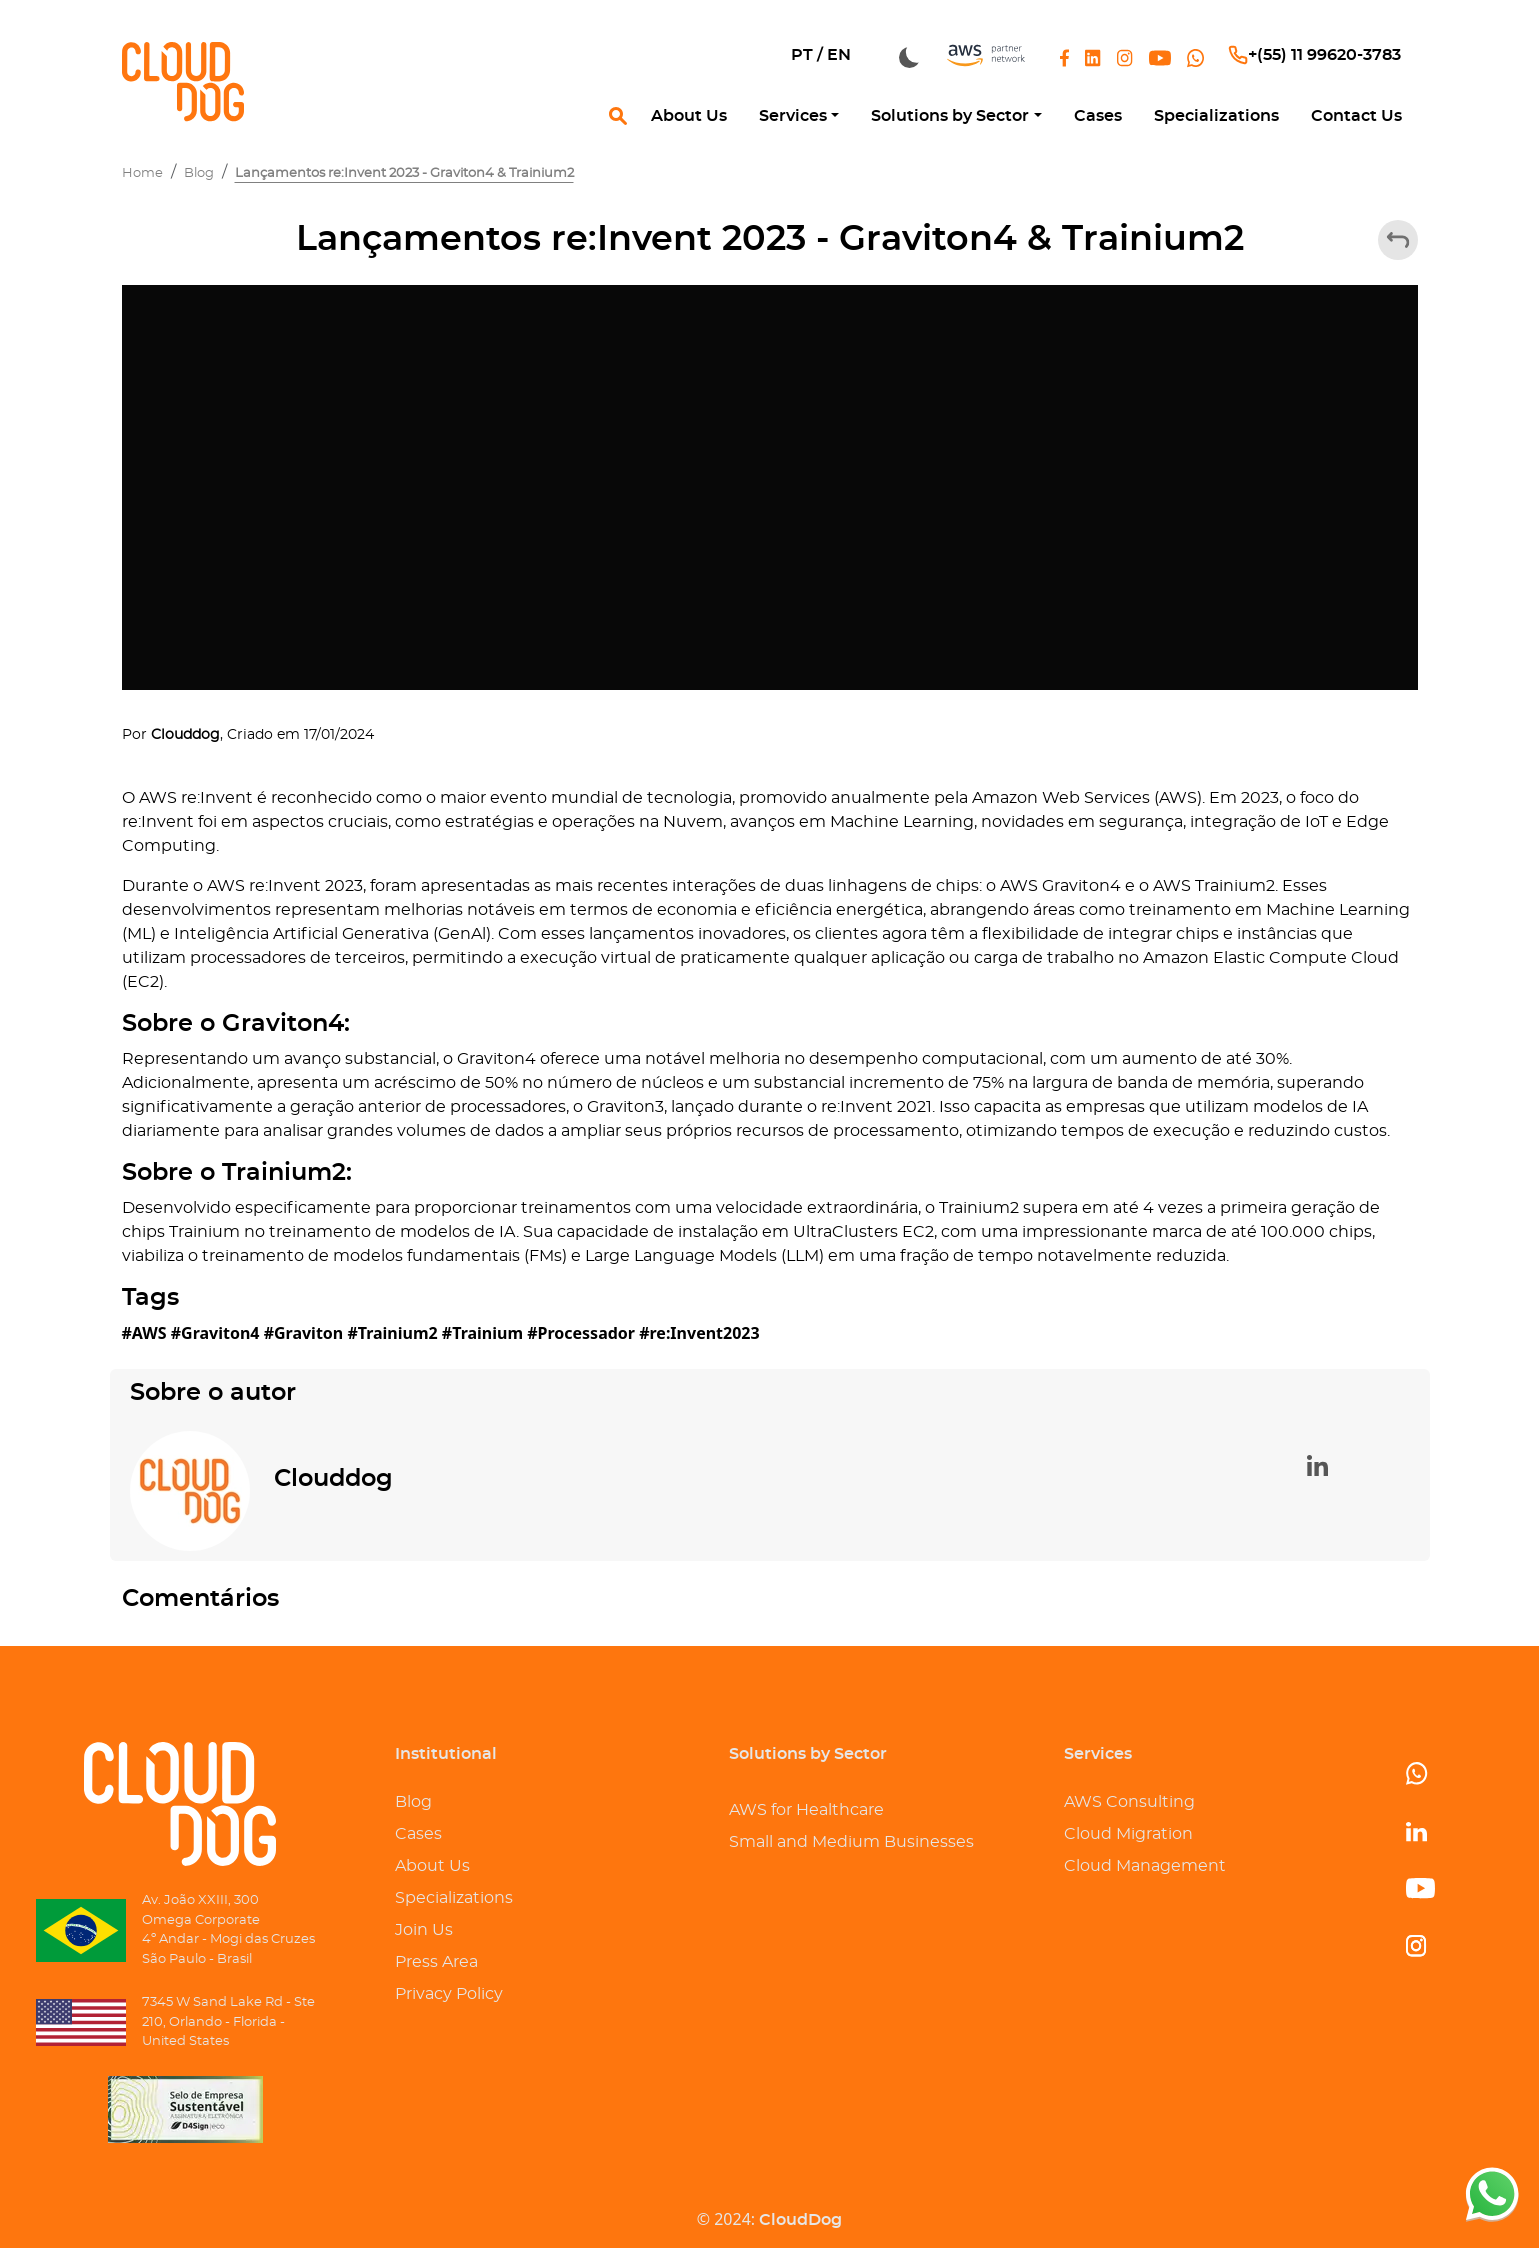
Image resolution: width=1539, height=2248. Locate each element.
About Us (432, 1866)
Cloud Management (1145, 1866)
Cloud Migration (1128, 1834)
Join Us (424, 1930)
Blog (413, 1802)
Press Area (436, 1962)
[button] (799, 116)
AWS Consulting (1129, 1802)
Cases (418, 1834)
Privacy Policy (449, 1994)
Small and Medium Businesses (851, 1842)
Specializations (454, 1898)
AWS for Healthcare (806, 1810)
